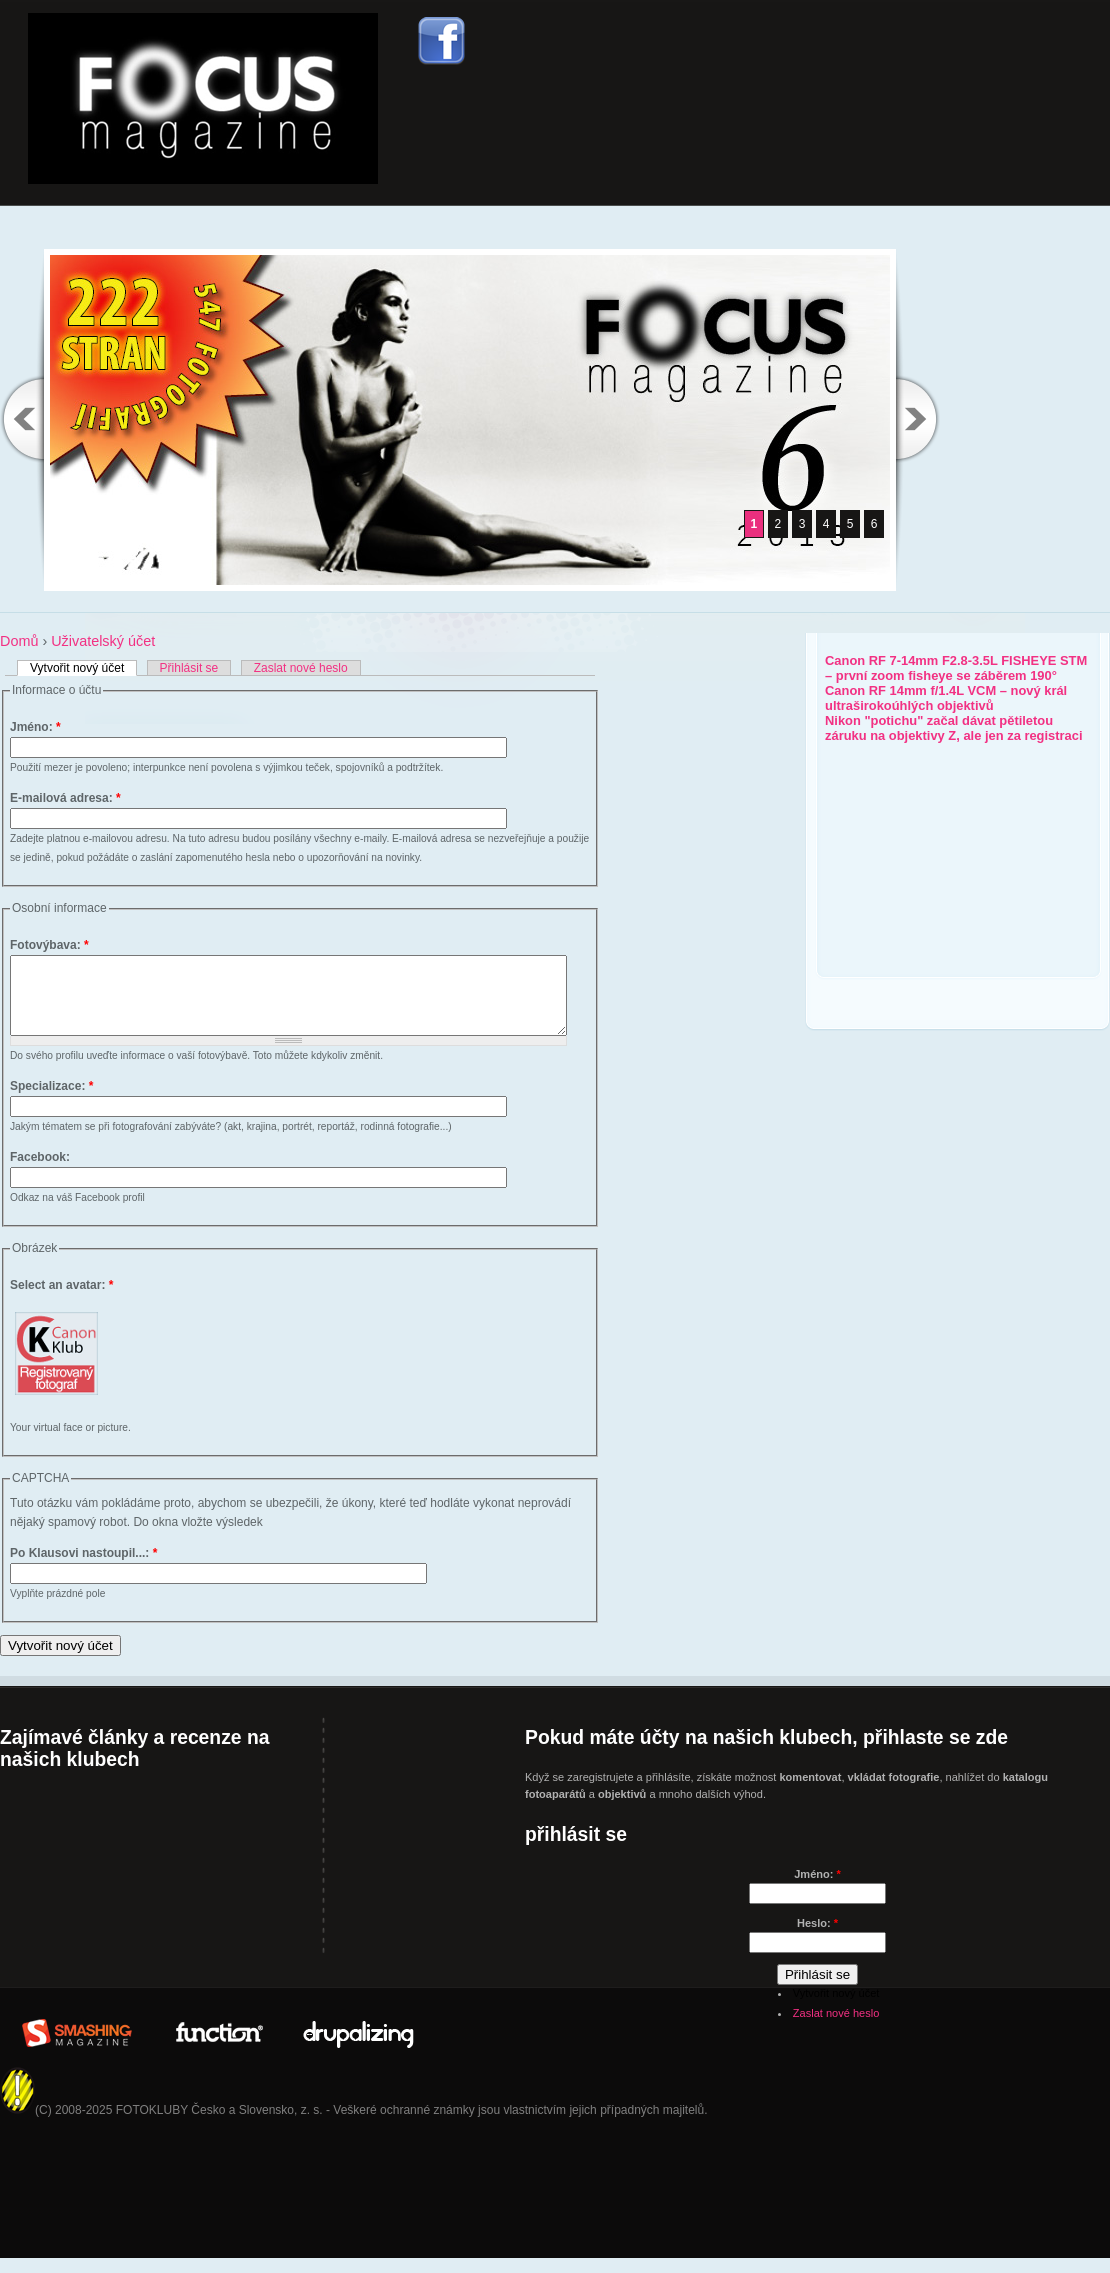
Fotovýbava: (49, 945)
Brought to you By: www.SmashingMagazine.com (77, 2045)
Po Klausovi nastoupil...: (83, 1568)
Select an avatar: (61, 1300)
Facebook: (40, 1172)
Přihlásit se (189, 668)
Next (918, 418)
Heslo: (817, 1938)
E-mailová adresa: (65, 798)
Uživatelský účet (103, 641)
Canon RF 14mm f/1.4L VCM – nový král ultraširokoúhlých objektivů (946, 698)
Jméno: (35, 727)
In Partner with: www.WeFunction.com (218, 2045)
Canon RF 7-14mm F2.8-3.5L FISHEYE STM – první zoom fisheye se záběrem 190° (956, 668)
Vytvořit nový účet (77, 668)
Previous (22, 418)
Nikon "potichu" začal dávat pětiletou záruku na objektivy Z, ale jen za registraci (954, 728)
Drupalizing (359, 2045)
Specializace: (51, 1101)
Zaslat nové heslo (301, 668)
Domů (19, 641)
